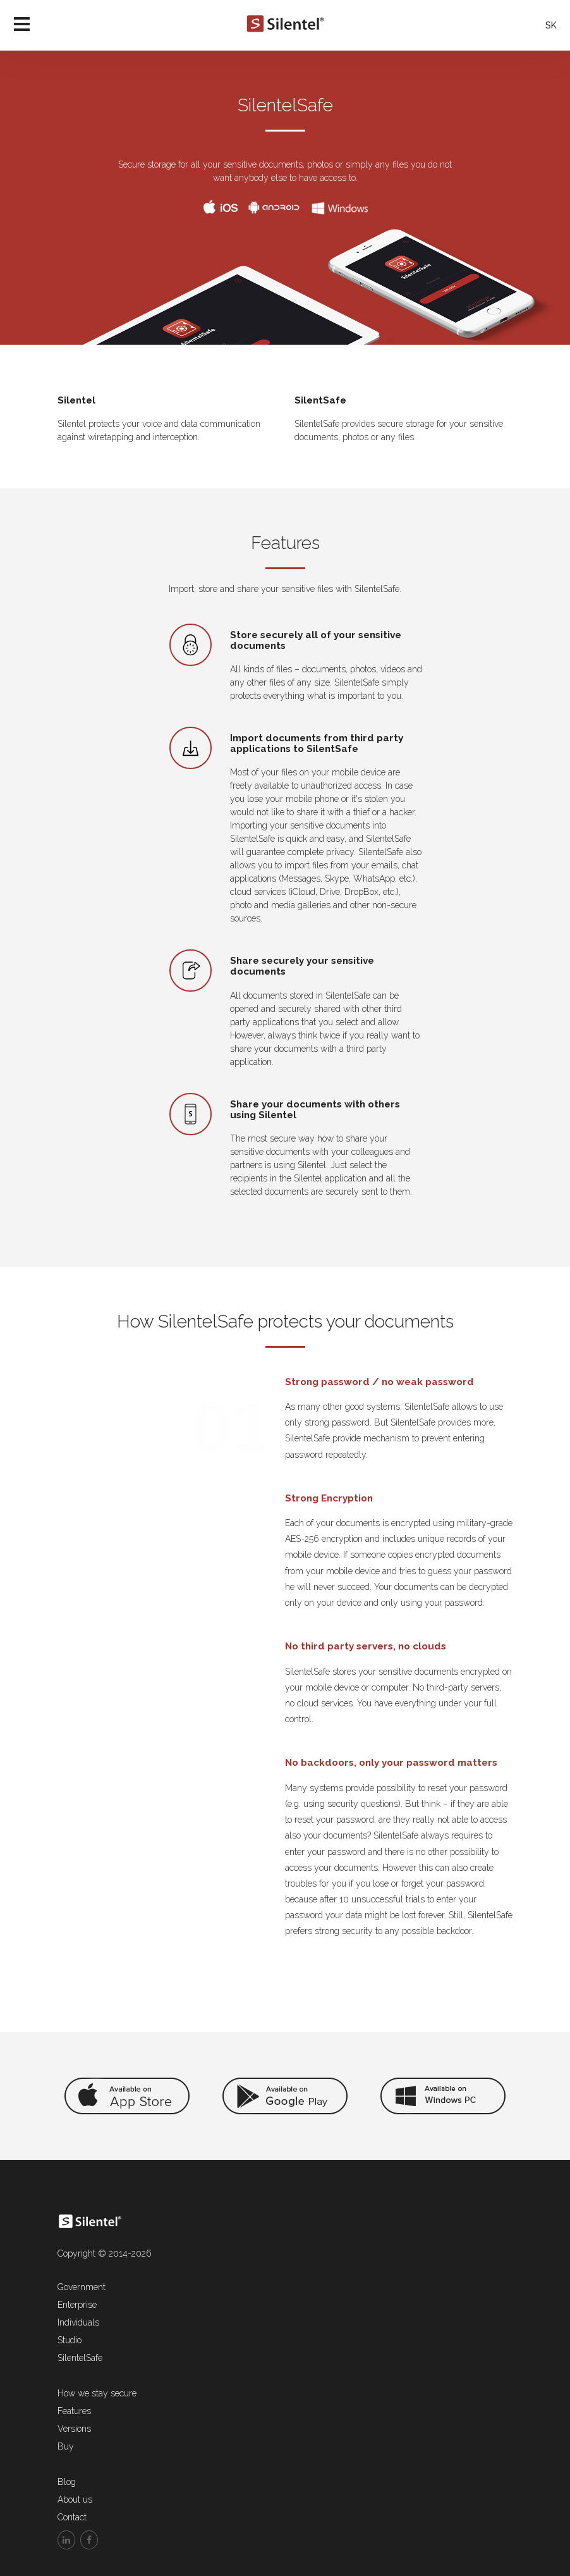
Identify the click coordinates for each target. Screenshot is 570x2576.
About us (75, 2499)
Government (82, 2287)
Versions (74, 2429)
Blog (67, 2482)
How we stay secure (97, 2393)
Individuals (78, 2322)
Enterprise (77, 2305)
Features (74, 2411)
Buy (66, 2446)
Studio (70, 2340)
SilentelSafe (80, 2358)
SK (551, 25)
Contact (72, 2517)
